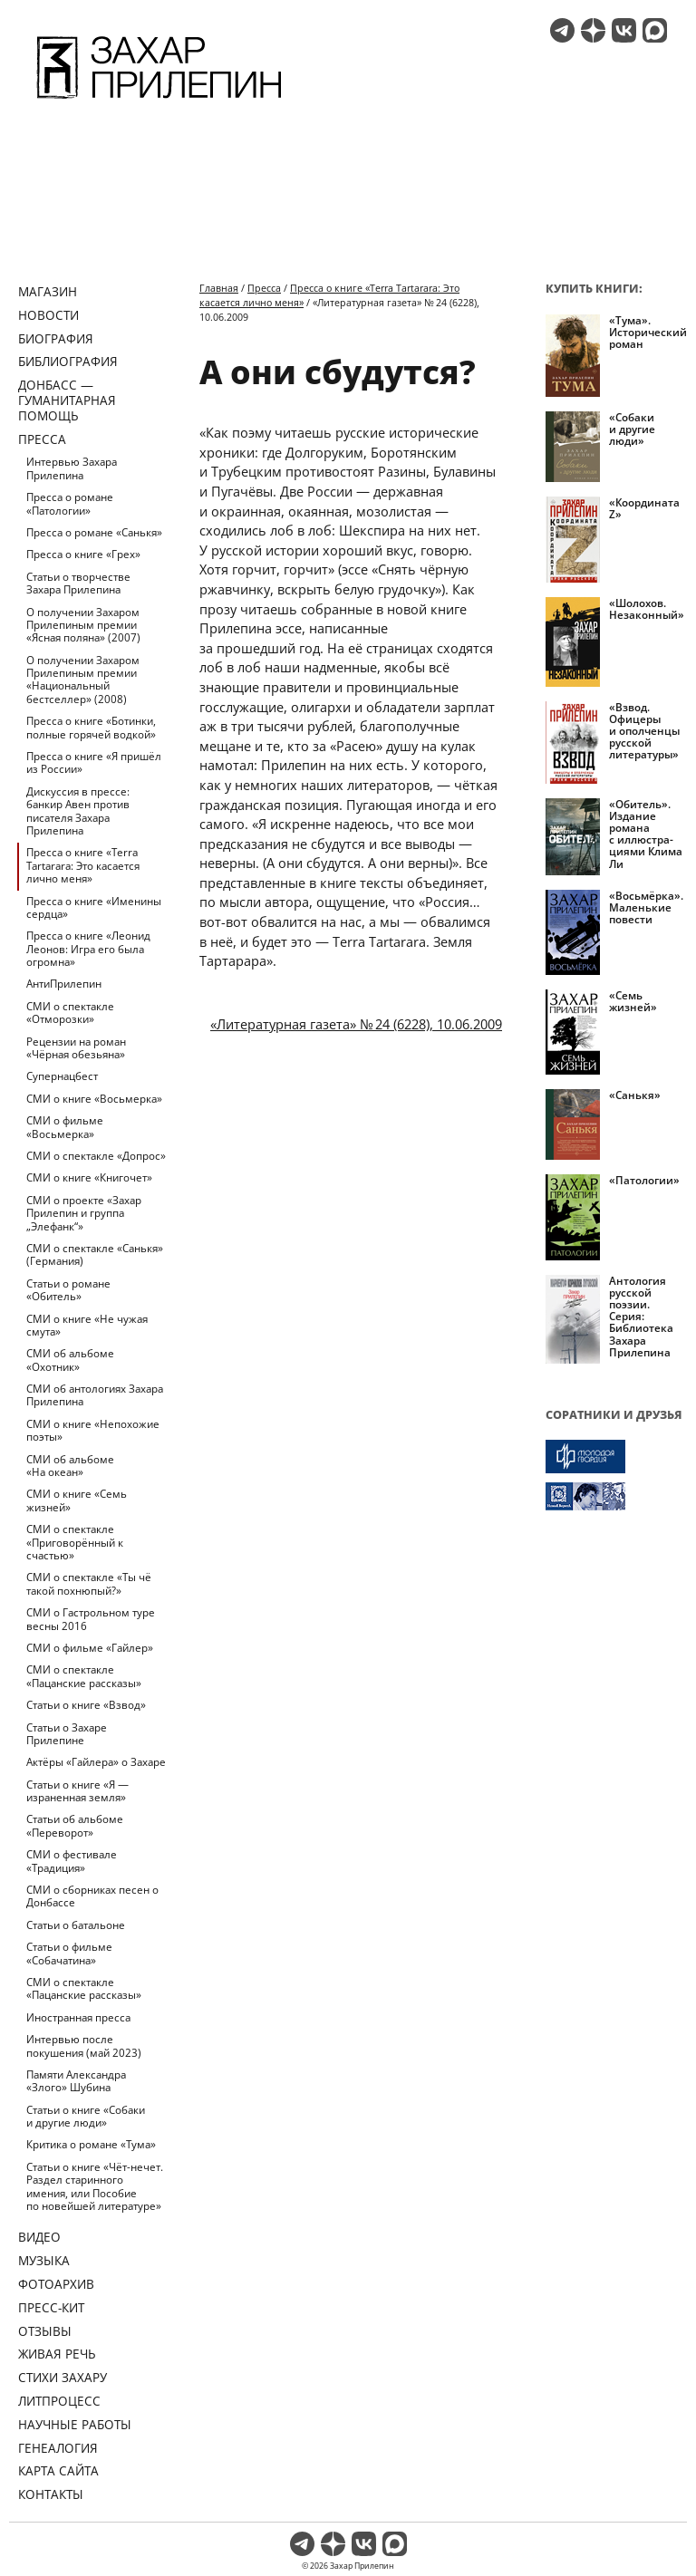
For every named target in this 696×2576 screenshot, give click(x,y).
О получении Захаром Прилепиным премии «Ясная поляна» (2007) (83, 625)
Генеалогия (58, 2447)
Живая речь (57, 2353)
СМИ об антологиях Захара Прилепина (94, 1395)
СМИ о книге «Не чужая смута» (87, 1325)
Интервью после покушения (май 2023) (83, 2045)
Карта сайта (58, 2470)
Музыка (44, 2260)
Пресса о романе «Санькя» (94, 532)
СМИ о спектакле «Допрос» (96, 1155)
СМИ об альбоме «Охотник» (70, 1360)
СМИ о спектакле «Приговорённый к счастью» (74, 1542)
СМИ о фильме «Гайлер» (89, 1647)
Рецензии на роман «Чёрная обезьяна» (76, 1048)
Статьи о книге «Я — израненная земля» (77, 1791)
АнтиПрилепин (64, 983)
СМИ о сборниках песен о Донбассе (92, 1896)
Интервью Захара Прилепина (71, 468)
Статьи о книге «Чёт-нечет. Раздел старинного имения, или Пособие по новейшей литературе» (94, 2186)
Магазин (47, 291)
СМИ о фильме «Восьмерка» (64, 1127)
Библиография (68, 361)
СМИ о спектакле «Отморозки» (70, 1013)
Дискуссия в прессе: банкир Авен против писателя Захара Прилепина (78, 811)
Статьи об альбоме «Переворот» (74, 1825)
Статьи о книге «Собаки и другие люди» (85, 2116)
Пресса (42, 439)
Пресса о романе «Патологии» (69, 503)
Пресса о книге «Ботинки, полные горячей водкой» (91, 727)
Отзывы (45, 2331)
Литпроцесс (59, 2400)
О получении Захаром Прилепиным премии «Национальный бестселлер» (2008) (83, 679)
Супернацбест (62, 1076)
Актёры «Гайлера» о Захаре (96, 1762)
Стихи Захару (62, 2377)
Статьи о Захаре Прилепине (66, 1734)
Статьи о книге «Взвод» (86, 1705)
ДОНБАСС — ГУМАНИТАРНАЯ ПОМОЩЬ (67, 400)
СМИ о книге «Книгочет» (89, 1177)
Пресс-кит (51, 2307)
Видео (39, 2236)
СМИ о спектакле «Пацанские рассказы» (83, 1676)
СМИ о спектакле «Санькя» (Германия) (94, 1254)
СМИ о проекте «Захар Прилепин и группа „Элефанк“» (83, 1213)
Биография (55, 338)
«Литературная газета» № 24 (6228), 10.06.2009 (356, 1024)
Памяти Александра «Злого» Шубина (76, 2081)
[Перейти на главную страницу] (159, 101)
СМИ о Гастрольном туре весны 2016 (90, 1619)
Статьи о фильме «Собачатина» (69, 1953)
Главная (218, 287)
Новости (48, 314)
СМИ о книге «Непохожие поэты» (93, 1430)
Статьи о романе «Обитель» (68, 1290)
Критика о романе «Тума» (91, 2144)
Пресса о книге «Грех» (83, 554)
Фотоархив (56, 2283)
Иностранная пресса (78, 2017)
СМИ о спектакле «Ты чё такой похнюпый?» (88, 1583)
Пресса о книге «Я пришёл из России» (93, 762)
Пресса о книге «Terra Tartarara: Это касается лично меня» (83, 865)
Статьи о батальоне (75, 1925)
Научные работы (74, 2424)
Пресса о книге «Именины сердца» (93, 907)
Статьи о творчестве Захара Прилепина (78, 583)
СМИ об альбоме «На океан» (70, 1466)
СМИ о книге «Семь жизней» (76, 1500)
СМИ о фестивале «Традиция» (71, 1861)
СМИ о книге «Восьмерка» (94, 1098)
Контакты (50, 2494)
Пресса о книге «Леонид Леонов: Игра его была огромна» (88, 949)
